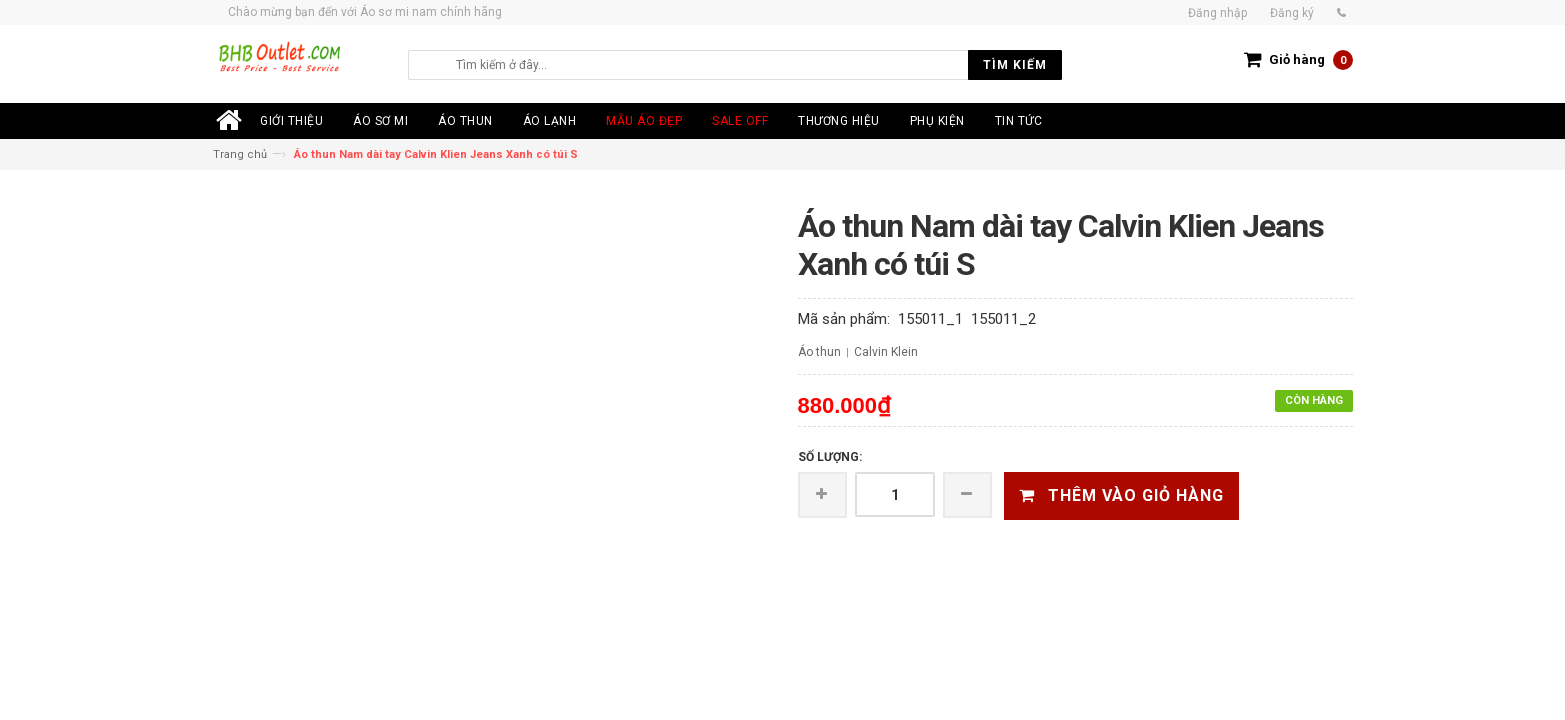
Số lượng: (830, 457)
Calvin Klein (886, 352)
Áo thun (819, 352)
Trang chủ (240, 154)
